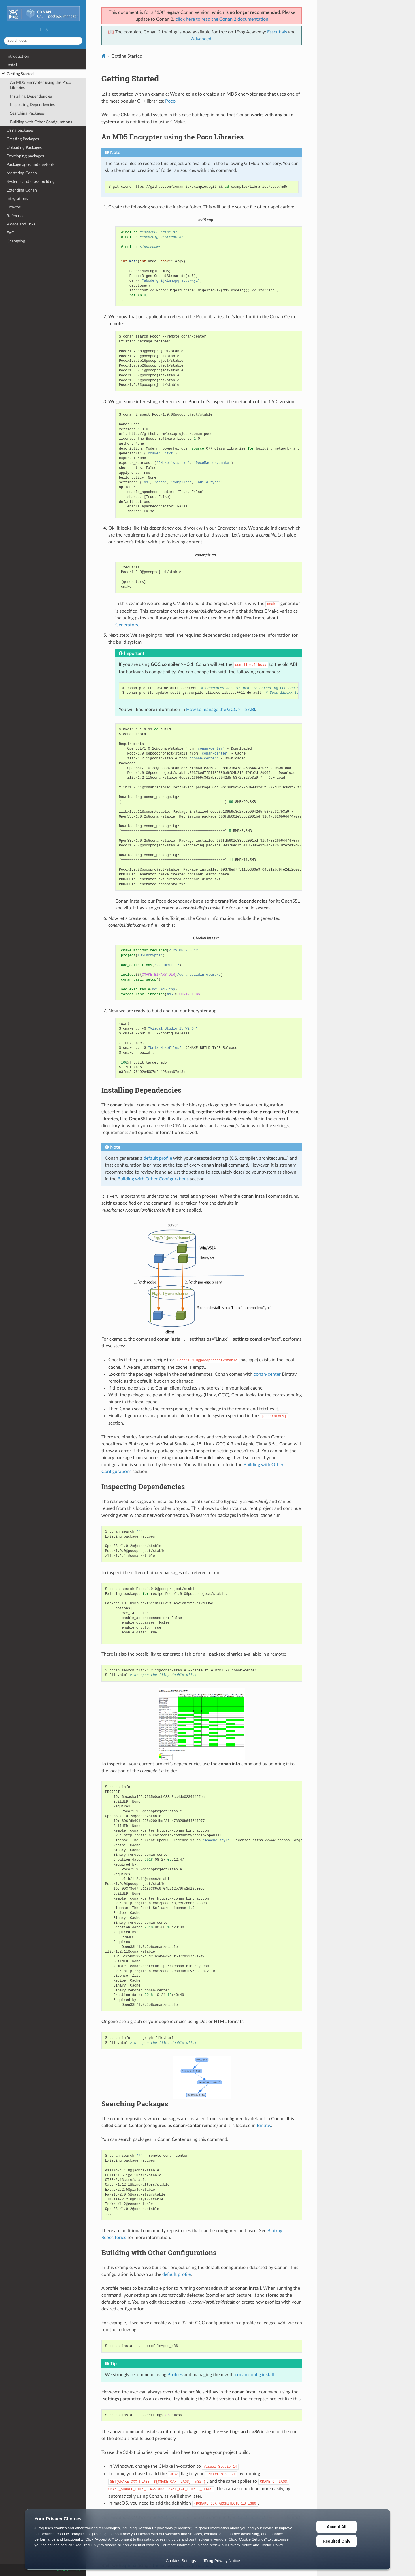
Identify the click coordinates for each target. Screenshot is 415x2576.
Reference (15, 216)
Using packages (20, 130)
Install (12, 65)
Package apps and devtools (30, 164)
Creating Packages (23, 139)
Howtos (14, 207)
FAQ (10, 233)
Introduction (18, 56)
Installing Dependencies (31, 96)
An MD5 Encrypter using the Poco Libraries (40, 85)
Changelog (16, 241)
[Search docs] (43, 41)
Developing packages (25, 156)
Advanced (201, 39)
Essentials (277, 32)
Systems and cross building (30, 181)
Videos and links (21, 224)
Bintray (264, 2125)
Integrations (17, 198)
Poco (170, 101)
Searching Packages (27, 113)
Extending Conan (22, 190)
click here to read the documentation (222, 19)
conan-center (267, 1374)
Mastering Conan (22, 173)
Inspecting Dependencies (32, 105)
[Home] (103, 56)
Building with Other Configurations (41, 122)
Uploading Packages (24, 147)
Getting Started (18, 74)
